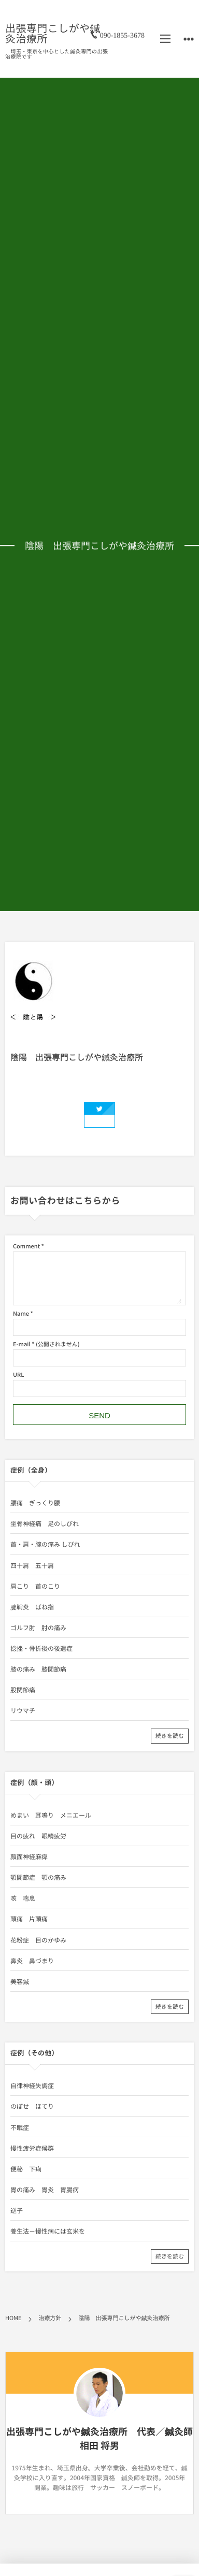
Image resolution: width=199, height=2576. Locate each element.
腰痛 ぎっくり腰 (35, 1502)
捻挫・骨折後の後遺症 (41, 1648)
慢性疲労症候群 (32, 2148)
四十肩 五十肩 (32, 1565)
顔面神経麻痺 (29, 1856)
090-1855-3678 (122, 33)
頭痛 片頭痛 (29, 1918)
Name (21, 1313)
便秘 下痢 (25, 2169)
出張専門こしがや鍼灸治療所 (53, 32)
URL (18, 1374)
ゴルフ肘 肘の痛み (38, 1627)
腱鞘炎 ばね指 (32, 1606)
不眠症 (19, 2127)
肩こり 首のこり (35, 1586)
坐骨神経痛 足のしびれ (44, 1523)
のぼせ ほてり (32, 2106)
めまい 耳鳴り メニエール (50, 1815)
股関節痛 (22, 1689)
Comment (26, 1246)
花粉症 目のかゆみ (38, 1940)
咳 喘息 (22, 1898)
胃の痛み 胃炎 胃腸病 (44, 2189)
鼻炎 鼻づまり (32, 1960)
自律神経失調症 (32, 2085)
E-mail (22, 1344)
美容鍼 (19, 1981)
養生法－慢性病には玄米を (47, 2231)
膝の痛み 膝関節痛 (38, 1669)
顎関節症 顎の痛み (38, 1877)
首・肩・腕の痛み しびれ (45, 1544)
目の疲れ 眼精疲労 (38, 1835)
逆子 (16, 2210)
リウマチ (22, 1710)
